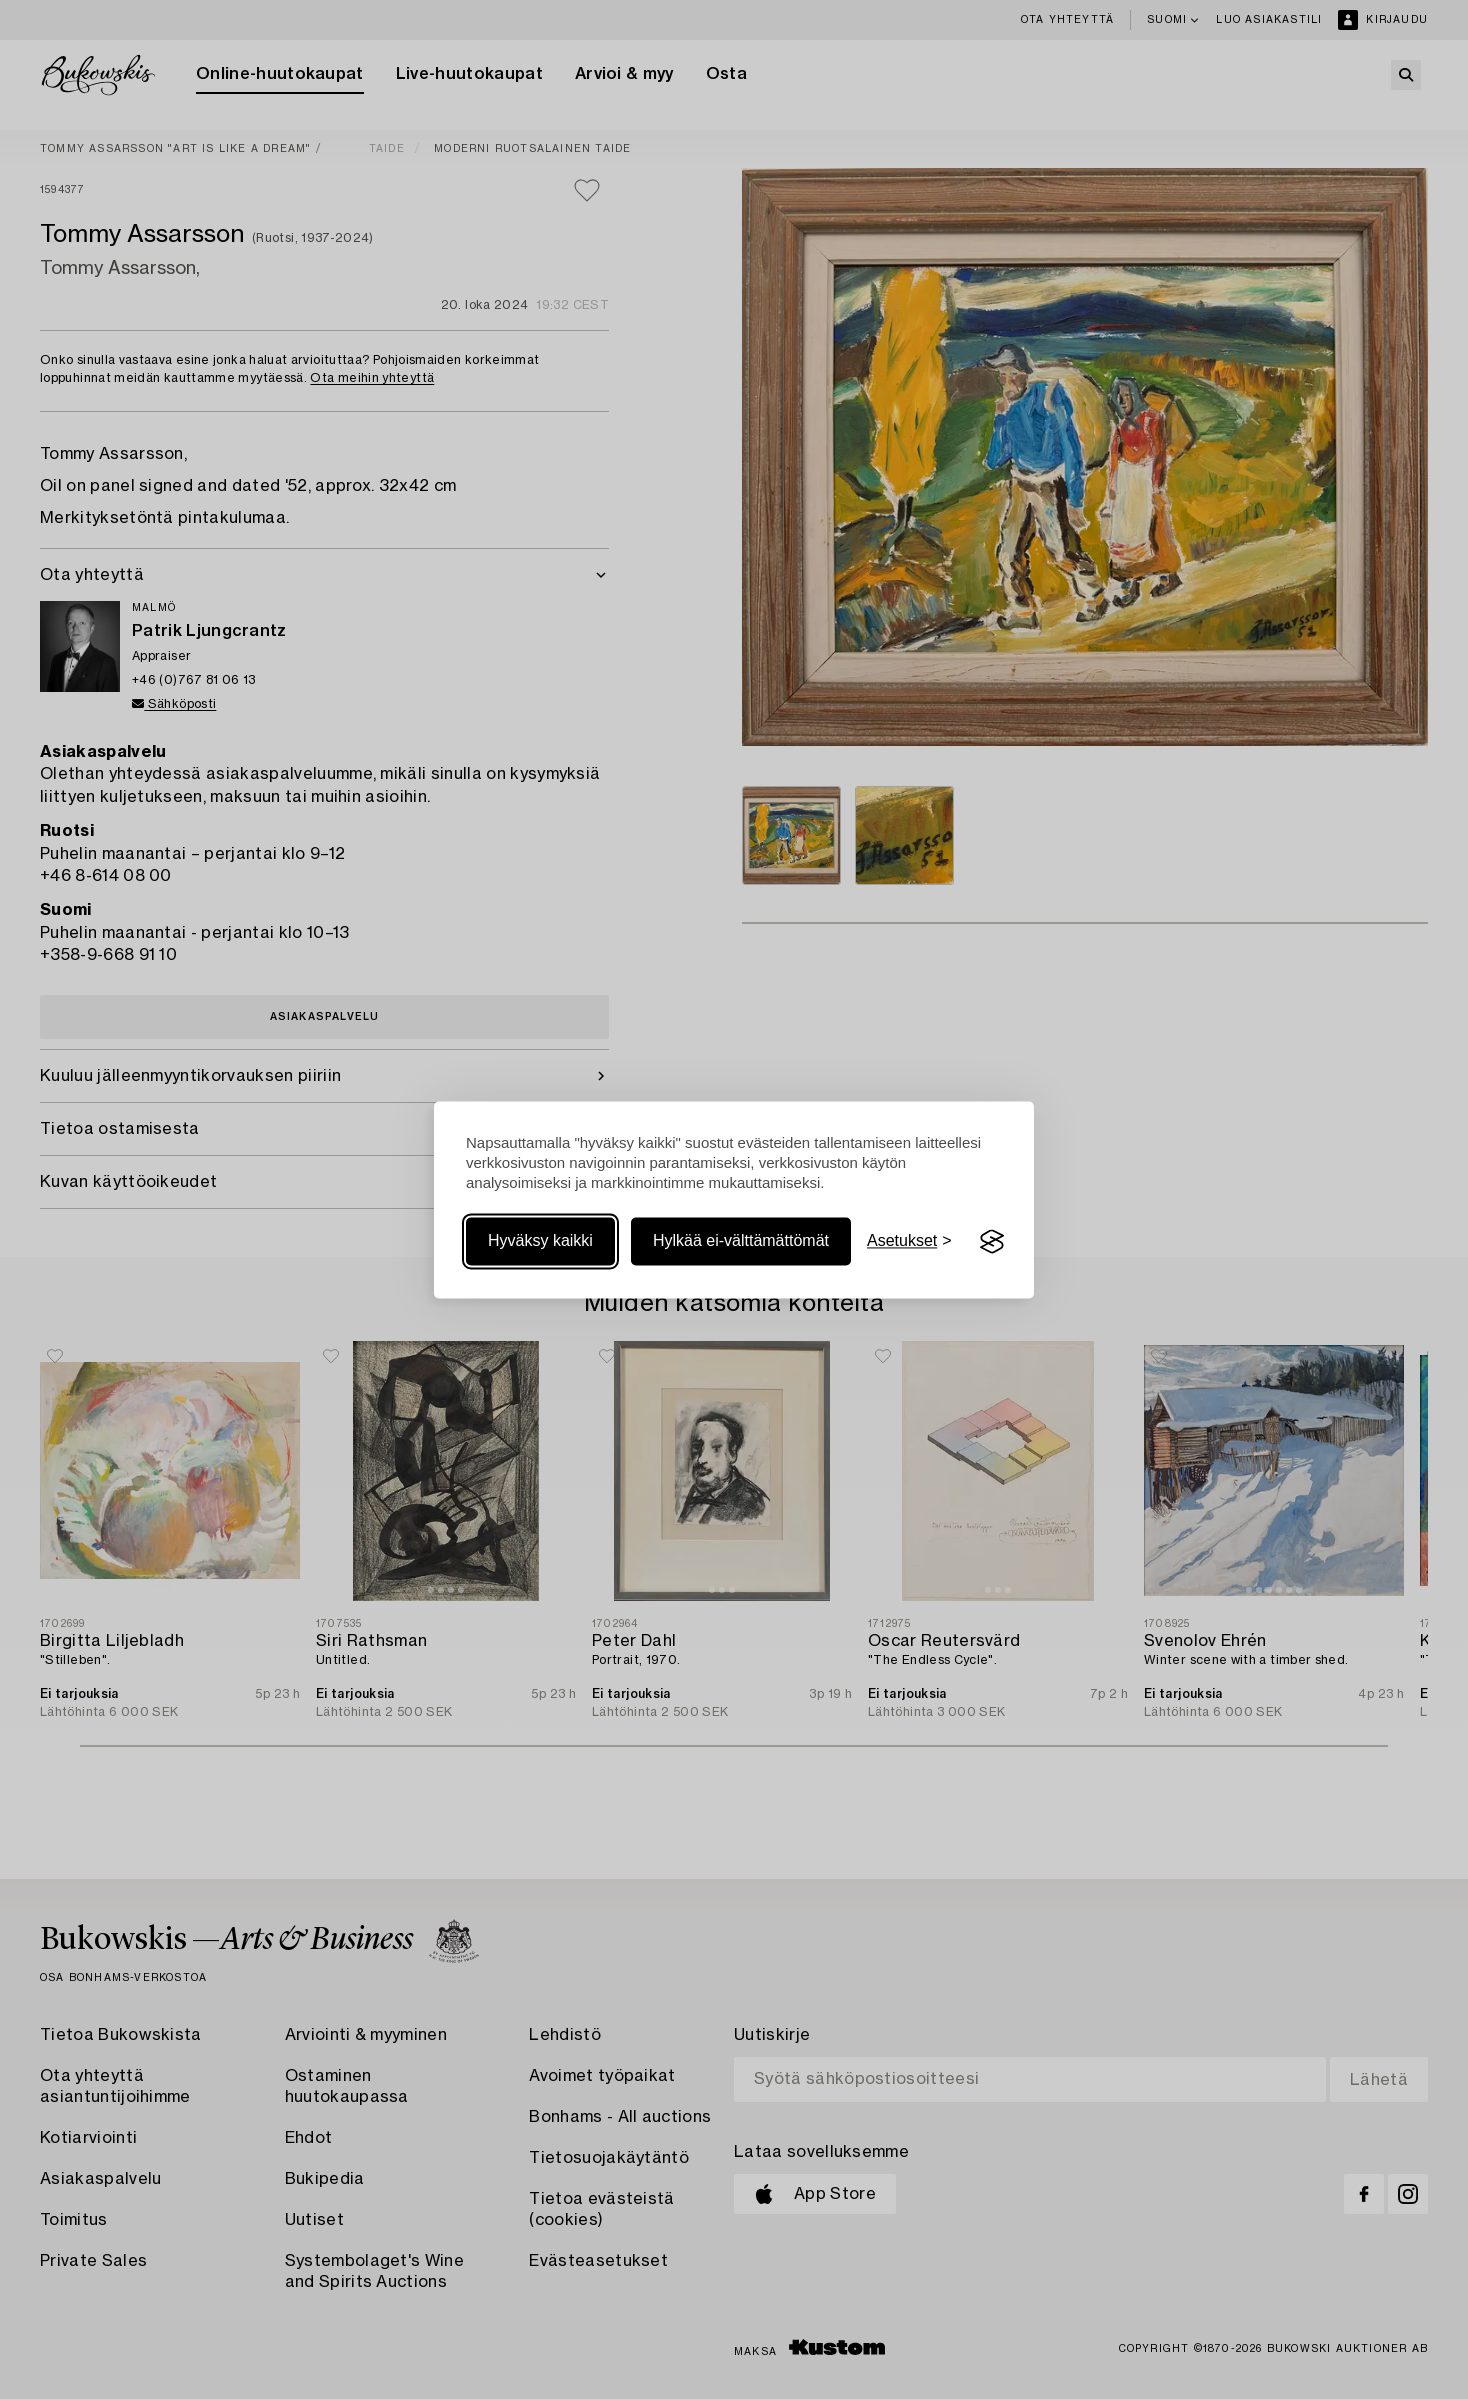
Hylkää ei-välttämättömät (741, 1241)
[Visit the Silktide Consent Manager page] (992, 1242)
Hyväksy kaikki (540, 1241)
